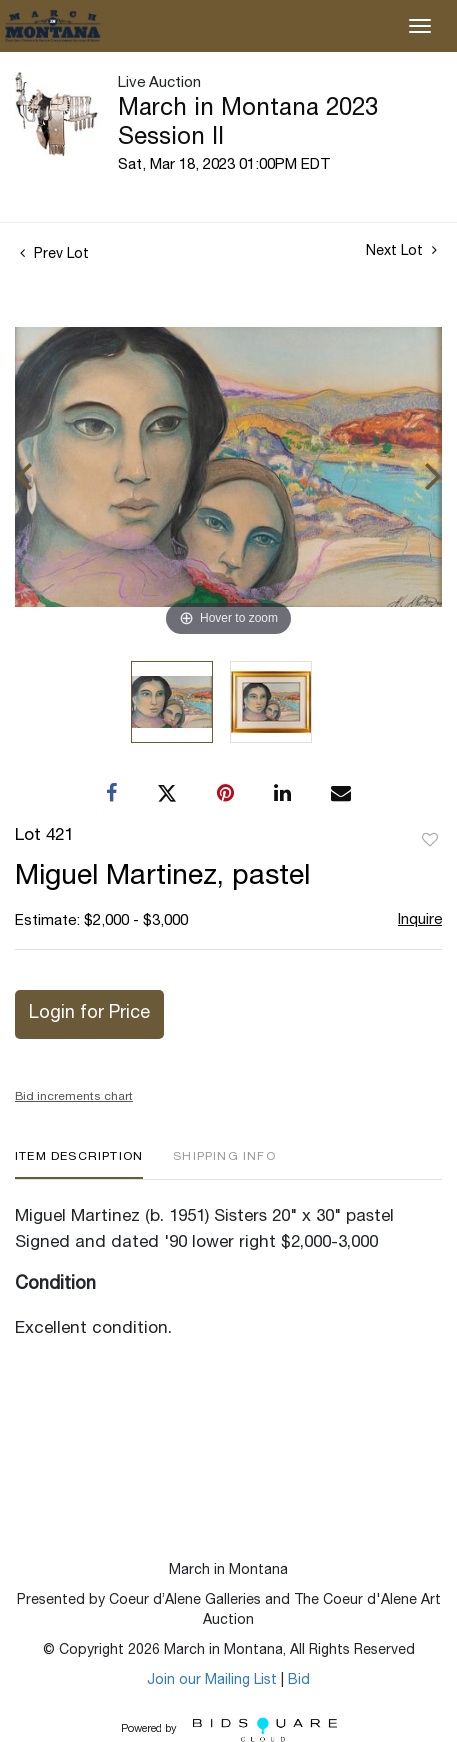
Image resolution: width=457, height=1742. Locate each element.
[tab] (79, 1164)
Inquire (420, 920)
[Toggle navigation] (420, 26)
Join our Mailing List (212, 1681)
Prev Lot (54, 255)
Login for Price (89, 1014)
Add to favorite (430, 841)
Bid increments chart (74, 1097)
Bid (299, 1681)
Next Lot (401, 251)
